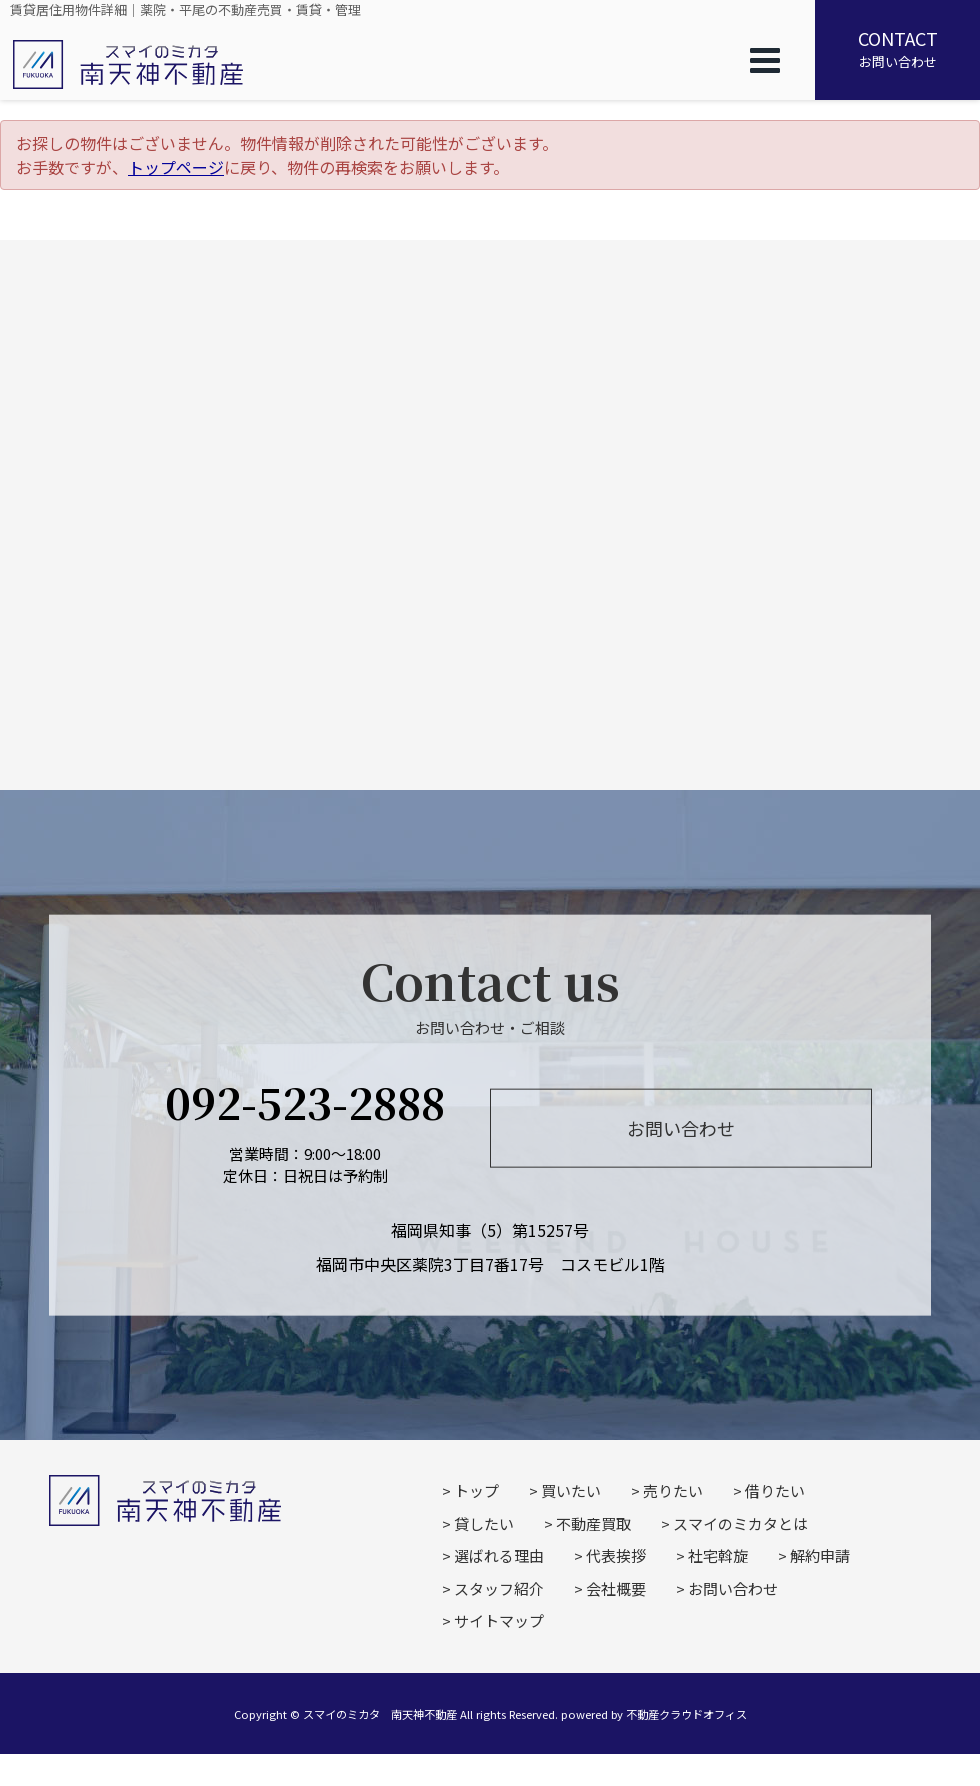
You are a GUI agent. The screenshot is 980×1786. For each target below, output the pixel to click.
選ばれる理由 (499, 1555)
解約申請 (820, 1555)
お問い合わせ (897, 48)
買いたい (571, 1490)
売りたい (673, 1490)
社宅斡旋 (718, 1555)
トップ (476, 1490)
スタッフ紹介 (499, 1588)
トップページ (176, 167)
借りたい (775, 1490)
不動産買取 (593, 1523)
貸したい (484, 1523)
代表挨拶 (616, 1555)
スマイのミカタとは (740, 1523)
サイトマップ (499, 1620)
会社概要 (616, 1588)
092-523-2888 (305, 1100)
